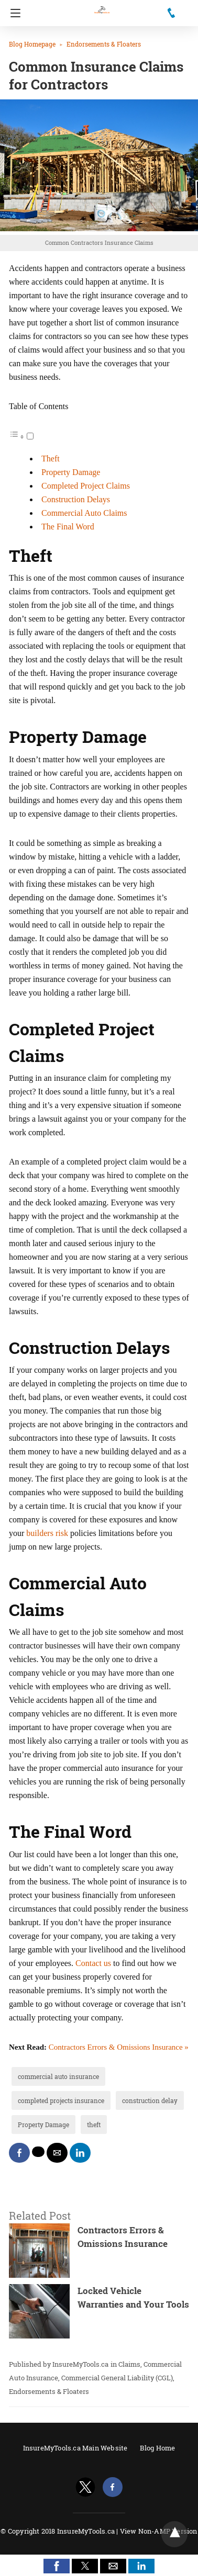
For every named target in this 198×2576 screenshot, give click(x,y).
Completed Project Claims (85, 485)
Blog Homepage (32, 44)
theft (94, 2124)
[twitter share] (38, 2151)
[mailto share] (57, 2153)
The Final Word (67, 526)
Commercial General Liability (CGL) (117, 2377)
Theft (50, 458)
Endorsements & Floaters (104, 44)
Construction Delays (75, 499)
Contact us (93, 1963)
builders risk (47, 1533)
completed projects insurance (61, 2100)
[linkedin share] (80, 2153)
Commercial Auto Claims (84, 513)
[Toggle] (30, 436)
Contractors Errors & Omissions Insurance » (119, 2047)
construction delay (150, 2100)
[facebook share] (19, 2153)
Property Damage (70, 472)
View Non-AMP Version (158, 2531)
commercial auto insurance (58, 2076)
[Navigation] (13, 13)
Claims (129, 2364)
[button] (56, 2566)
